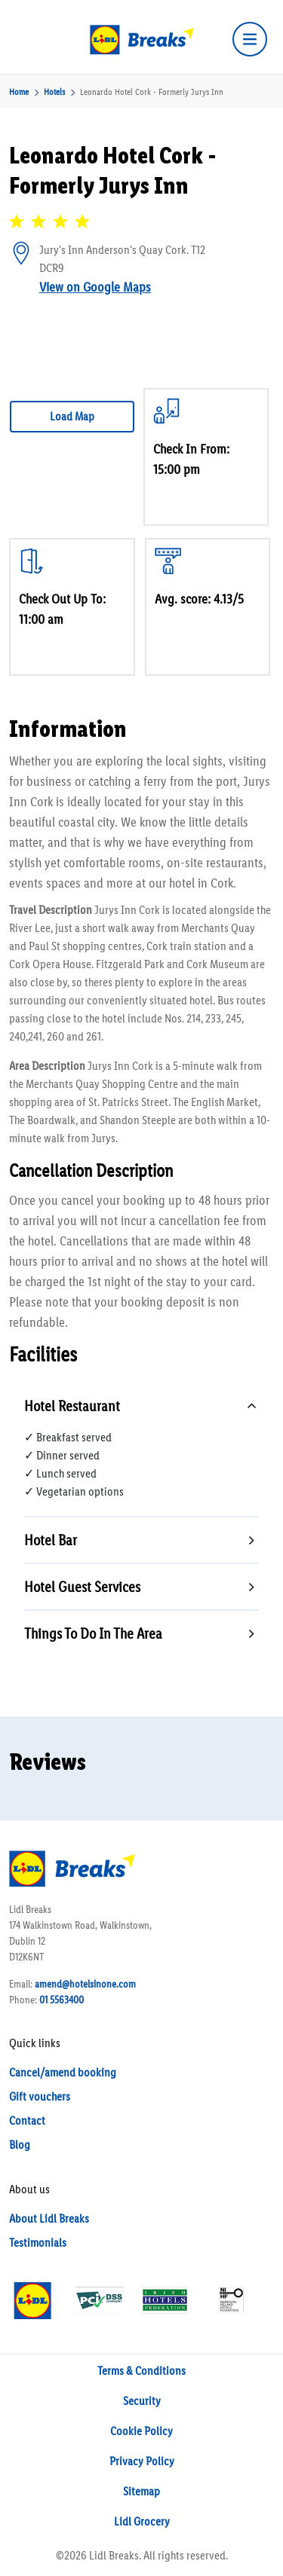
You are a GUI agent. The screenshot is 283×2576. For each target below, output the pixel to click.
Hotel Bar (50, 1540)
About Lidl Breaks (49, 2218)
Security (142, 2401)
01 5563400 (61, 2000)
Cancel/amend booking (62, 2072)
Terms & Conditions (141, 2371)
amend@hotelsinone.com (85, 1984)
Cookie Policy (141, 2431)
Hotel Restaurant (72, 1406)
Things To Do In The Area (93, 1633)
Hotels (54, 92)
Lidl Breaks (114, 2555)
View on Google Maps (95, 287)
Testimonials (37, 2242)
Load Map (72, 416)
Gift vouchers (39, 2096)
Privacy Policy (141, 2461)
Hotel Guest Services (82, 1587)
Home (19, 92)
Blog (19, 2144)
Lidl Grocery (142, 2521)
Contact (27, 2120)
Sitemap (141, 2491)
